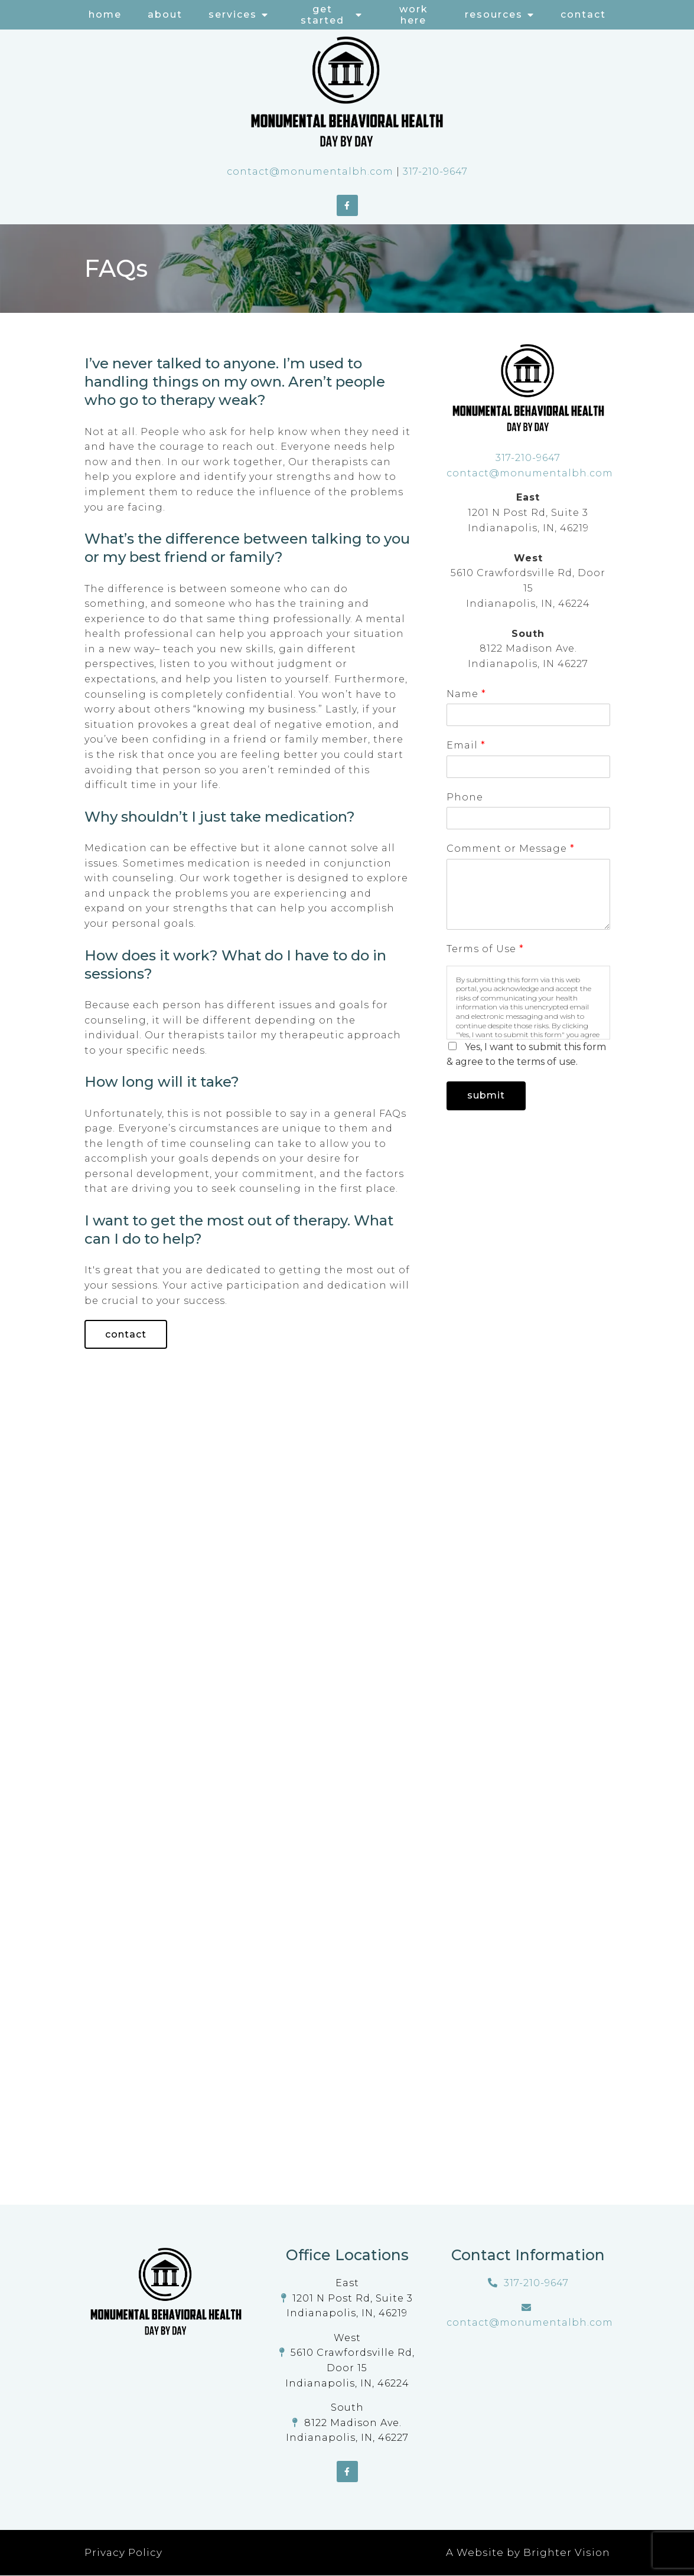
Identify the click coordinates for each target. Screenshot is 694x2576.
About (165, 14)
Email (466, 745)
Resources (494, 14)
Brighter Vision (566, 2553)
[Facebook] (347, 205)
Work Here (413, 15)
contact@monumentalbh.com (310, 171)
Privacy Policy (123, 2553)
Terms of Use (485, 948)
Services (232, 14)
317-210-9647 (435, 171)
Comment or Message (510, 848)
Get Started (322, 15)
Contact (583, 14)
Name (466, 693)
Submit (487, 1095)
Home (105, 14)
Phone (465, 797)
